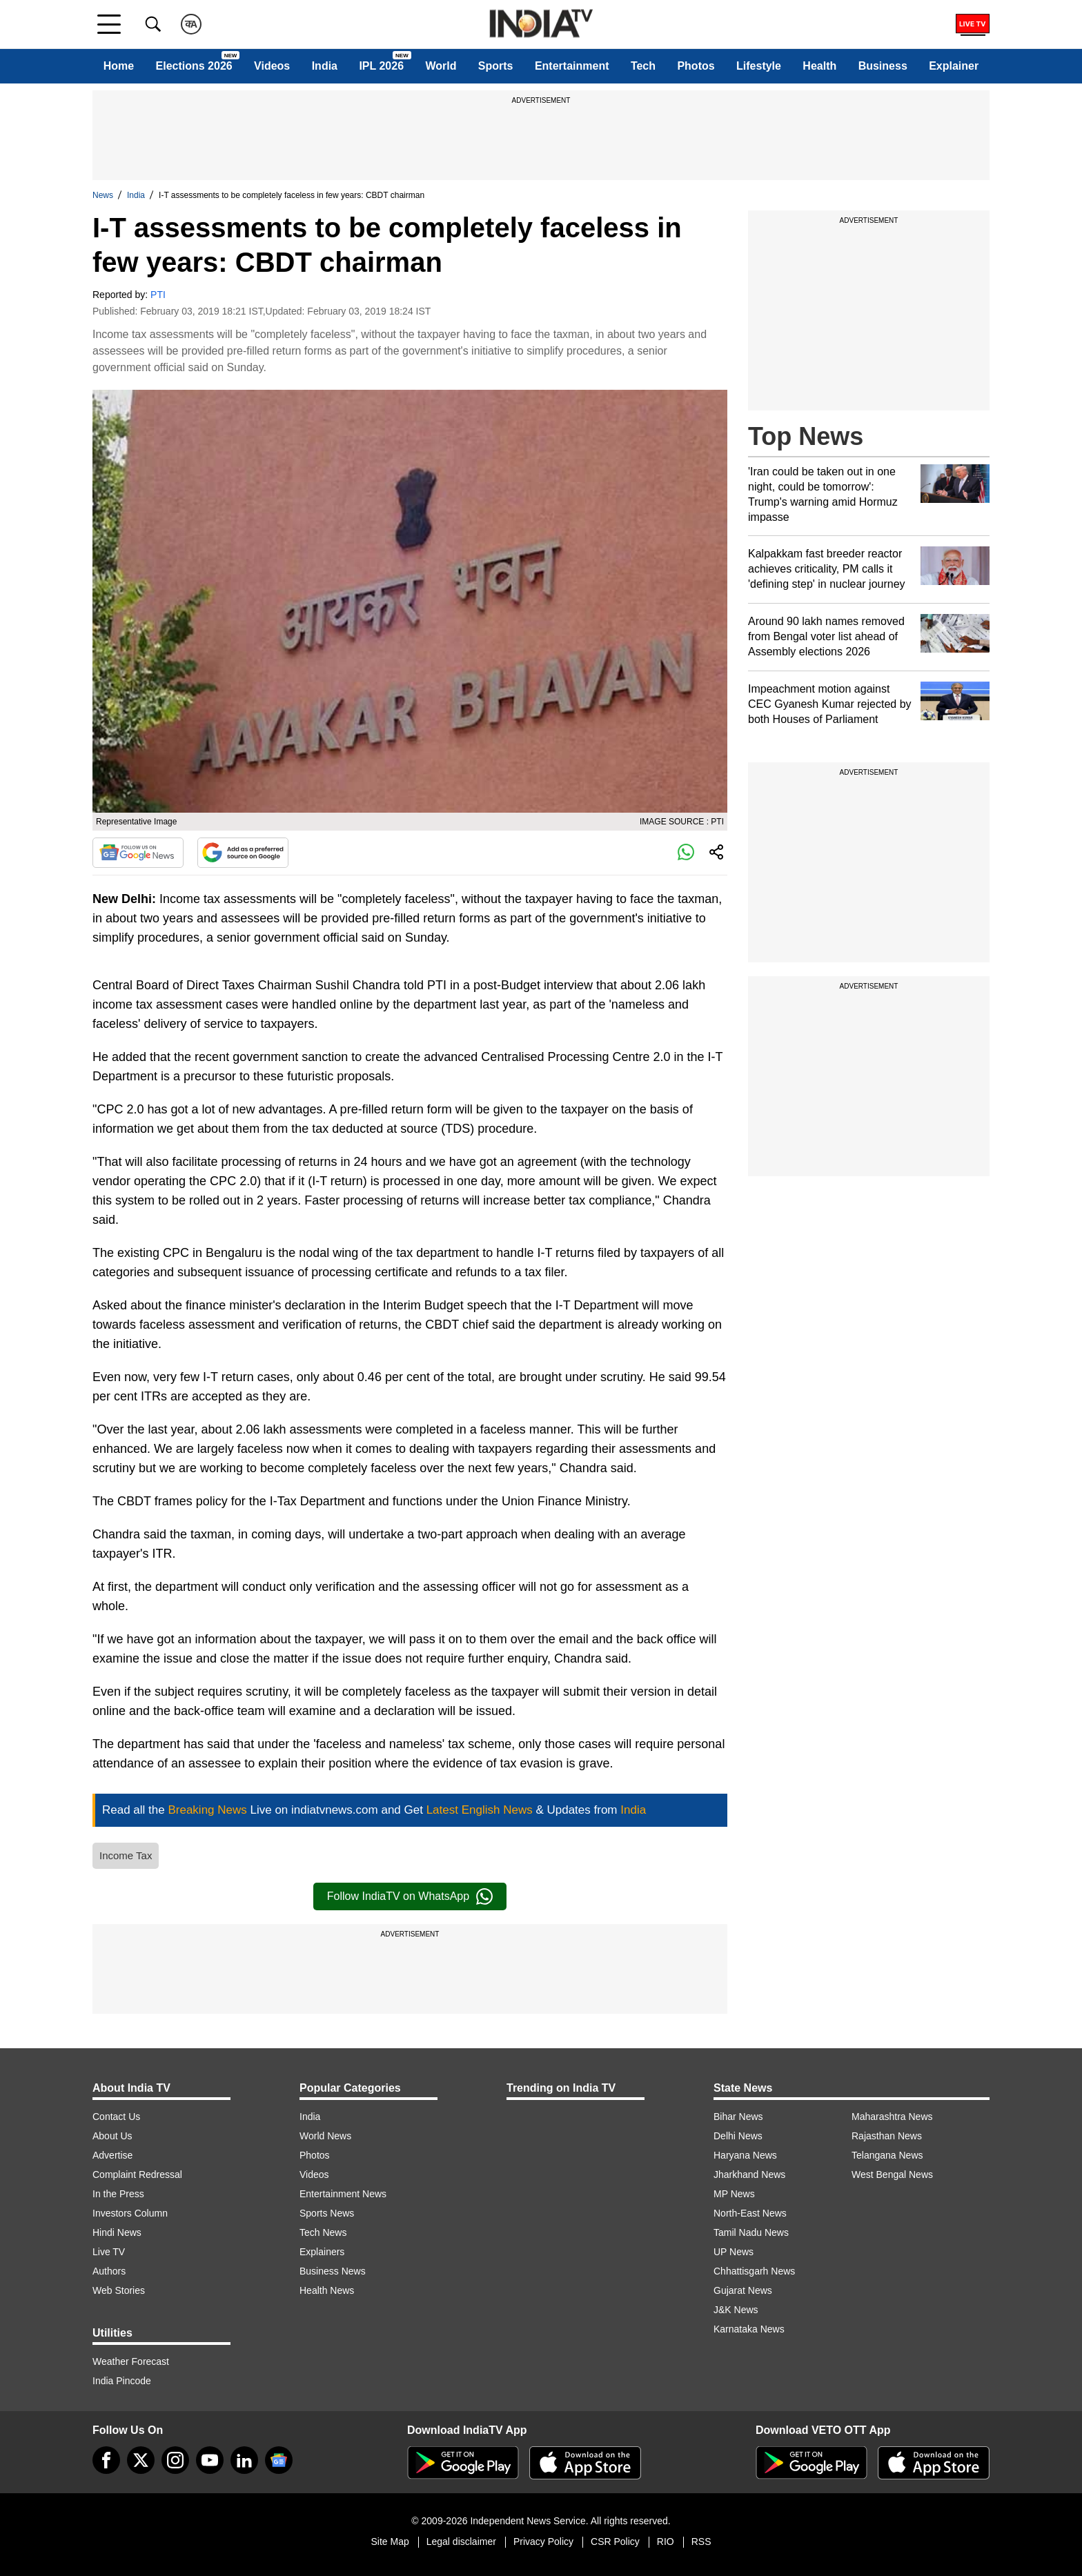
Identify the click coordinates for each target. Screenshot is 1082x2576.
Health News (326, 2290)
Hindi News (116, 2232)
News (102, 195)
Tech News (322, 2232)
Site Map (390, 2541)
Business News (332, 2271)
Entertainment (572, 66)
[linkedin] (244, 2460)
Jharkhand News (749, 2174)
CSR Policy (615, 2541)
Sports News (326, 2213)
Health (819, 66)
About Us (112, 2135)
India (324, 66)
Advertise (112, 2155)
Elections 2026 (194, 66)
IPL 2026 (381, 66)
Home (119, 66)
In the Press (118, 2193)
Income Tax (125, 1855)
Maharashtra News (892, 2116)
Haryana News (745, 2155)
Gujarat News (743, 2290)
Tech (643, 66)
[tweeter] (141, 2460)
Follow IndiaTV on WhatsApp (410, 1896)
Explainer (953, 66)
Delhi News (738, 2135)
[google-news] (279, 2460)
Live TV (108, 2251)
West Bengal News (892, 2174)
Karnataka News (749, 2329)
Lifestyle (758, 66)
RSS (701, 2541)
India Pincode (121, 2380)
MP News (734, 2193)
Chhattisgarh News (754, 2271)
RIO (665, 2541)
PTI (158, 294)
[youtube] (210, 2460)
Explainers (321, 2251)
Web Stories (118, 2290)
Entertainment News (342, 2193)
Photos (695, 66)
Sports (495, 66)
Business (882, 66)
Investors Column (130, 2213)
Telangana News (887, 2155)
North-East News (750, 2213)
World (440, 66)
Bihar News (738, 2116)
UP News (734, 2251)
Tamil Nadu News (751, 2232)
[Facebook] (106, 2460)
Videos (272, 66)
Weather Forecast (130, 2361)
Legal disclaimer (461, 2541)
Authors (109, 2271)
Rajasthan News (887, 2135)
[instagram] (175, 2460)
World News (325, 2135)
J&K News (736, 2309)
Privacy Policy (543, 2541)
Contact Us (116, 2116)
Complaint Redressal (137, 2174)
